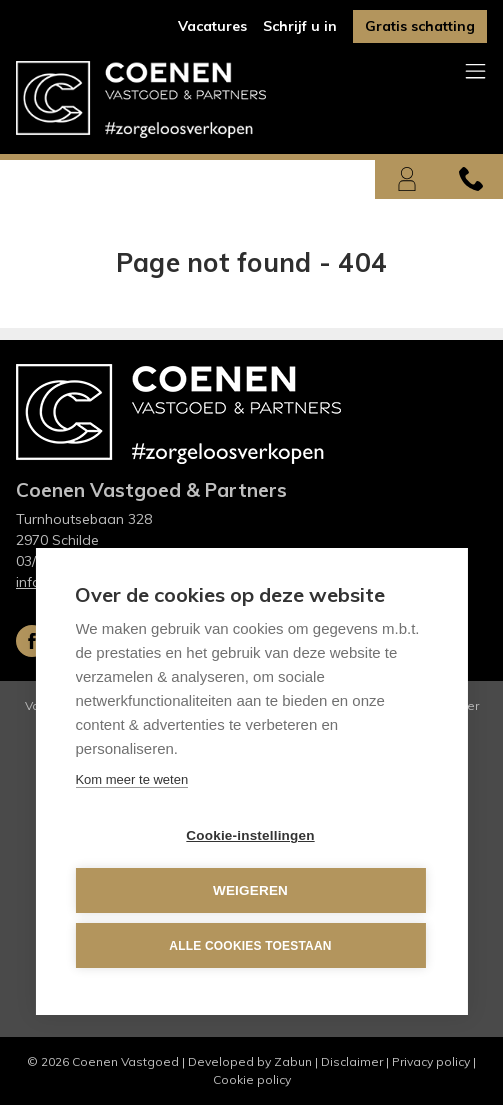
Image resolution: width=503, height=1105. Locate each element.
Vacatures (212, 26)
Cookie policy (252, 1079)
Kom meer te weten (131, 780)
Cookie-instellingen (250, 836)
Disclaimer (352, 1061)
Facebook (32, 641)
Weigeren (250, 891)
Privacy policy (431, 1061)
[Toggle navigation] (475, 72)
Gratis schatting (420, 26)
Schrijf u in (300, 26)
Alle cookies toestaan (250, 946)
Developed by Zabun (250, 1061)
